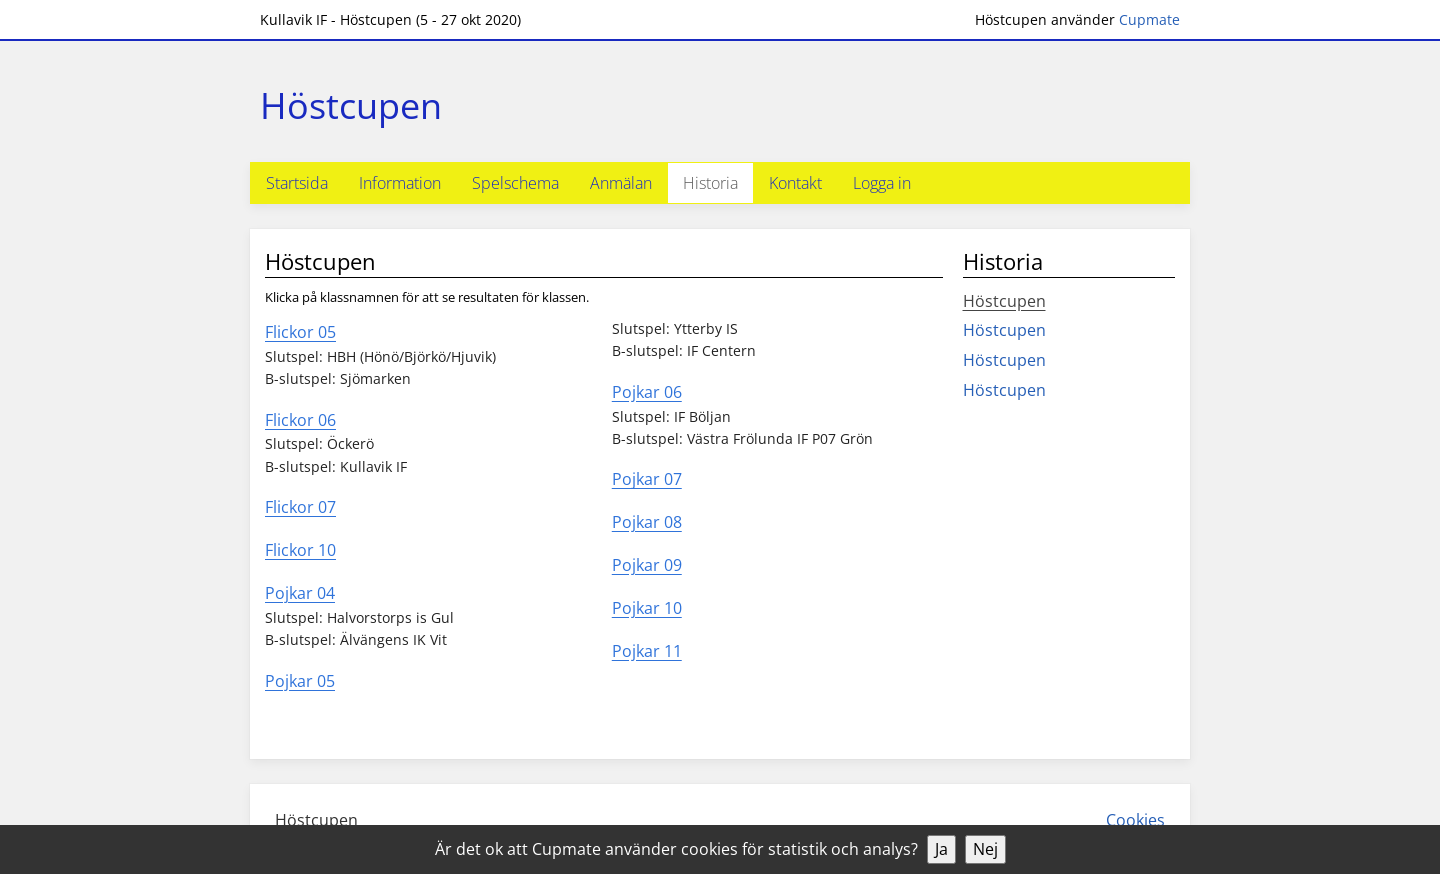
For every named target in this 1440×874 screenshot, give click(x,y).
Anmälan (621, 183)
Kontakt (795, 183)
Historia (710, 183)
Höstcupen (1004, 301)
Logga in (882, 183)
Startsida (297, 183)
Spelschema (515, 183)
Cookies (1135, 820)
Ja (941, 849)
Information (400, 183)
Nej (985, 849)
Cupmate (1149, 19)
